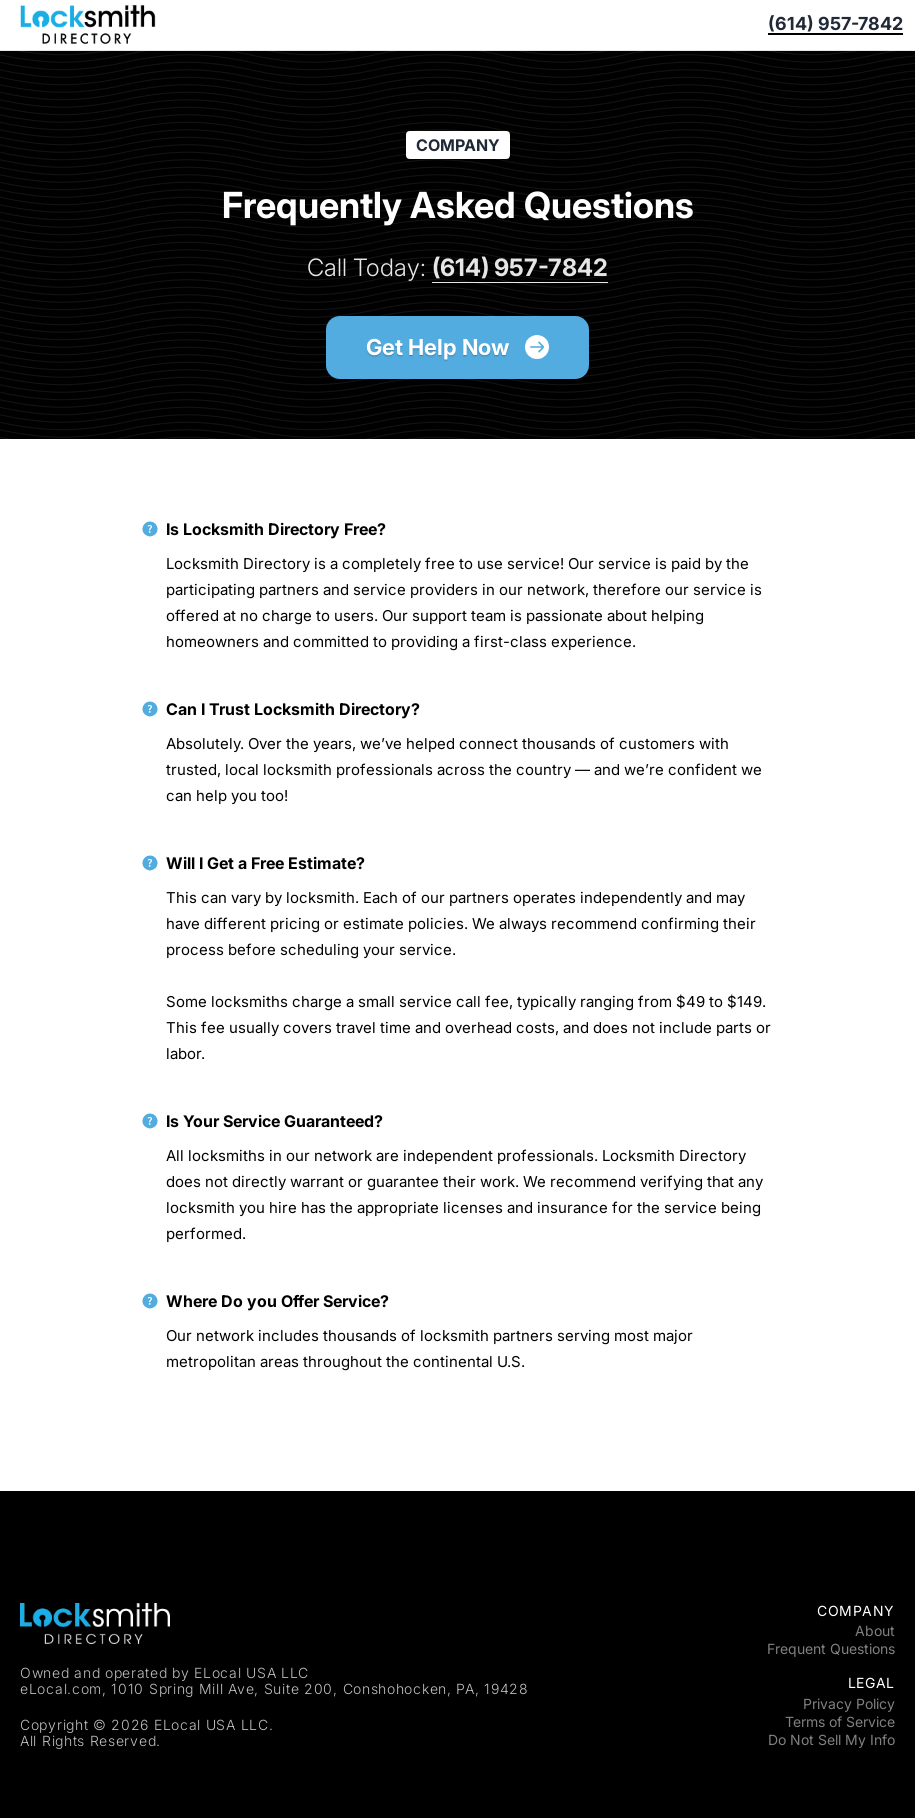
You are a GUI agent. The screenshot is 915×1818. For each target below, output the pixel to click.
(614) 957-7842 (835, 24)
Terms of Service (840, 1722)
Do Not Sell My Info (831, 1740)
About (875, 1631)
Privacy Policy (849, 1704)
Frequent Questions (831, 1649)
